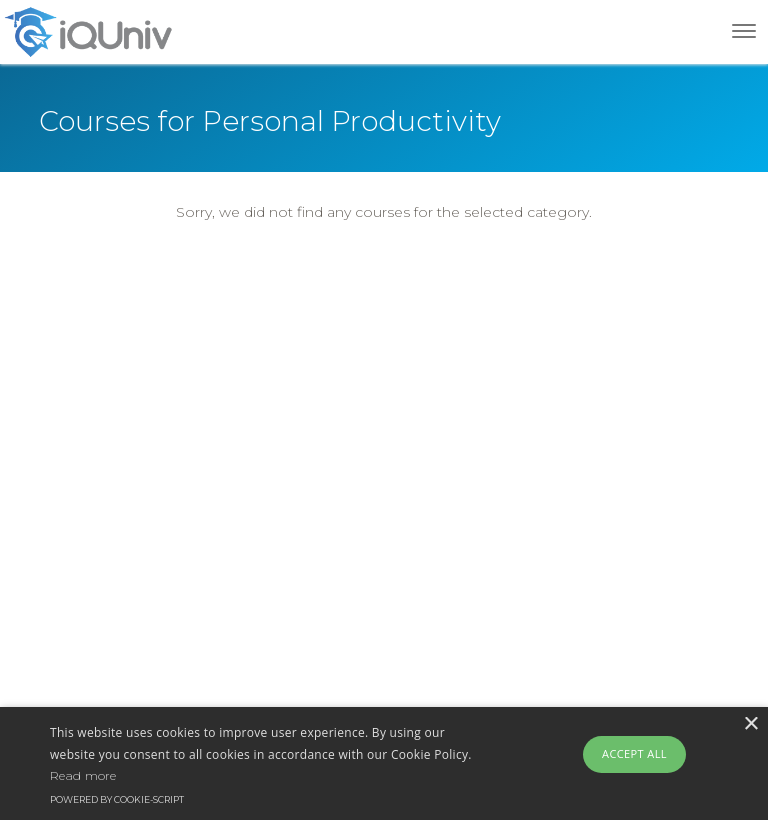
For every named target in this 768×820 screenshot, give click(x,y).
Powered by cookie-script (117, 799)
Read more (83, 775)
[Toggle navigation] (744, 31)
